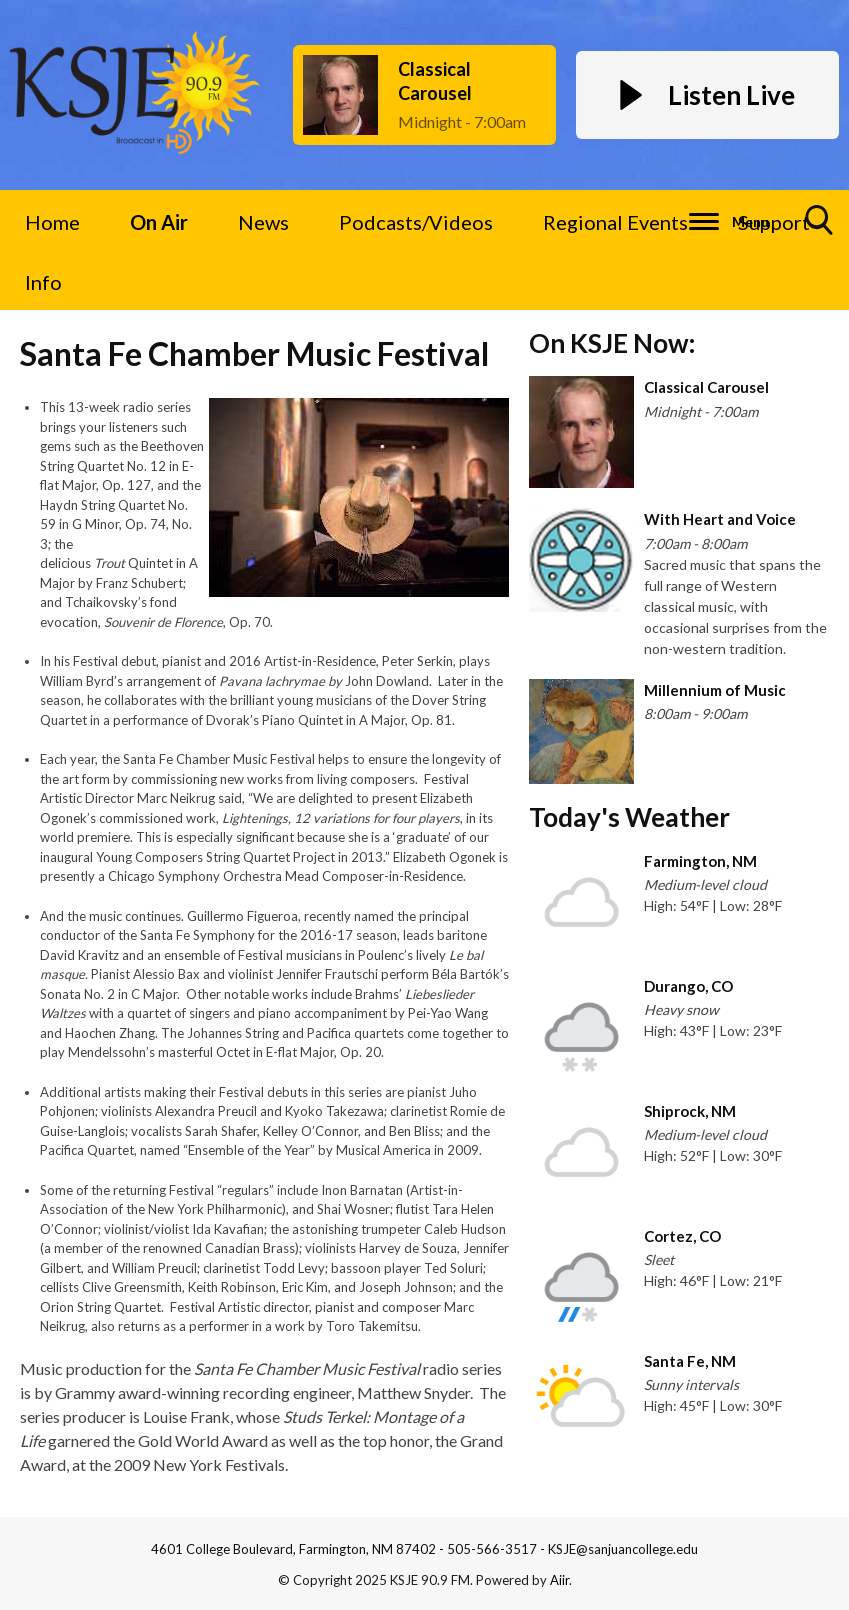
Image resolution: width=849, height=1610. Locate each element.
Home (52, 222)
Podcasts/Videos (416, 222)
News (263, 222)
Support (774, 222)
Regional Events (615, 222)
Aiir (559, 1580)
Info (43, 282)
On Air (159, 222)
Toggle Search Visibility (820, 227)
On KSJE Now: (612, 343)
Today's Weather (629, 817)
